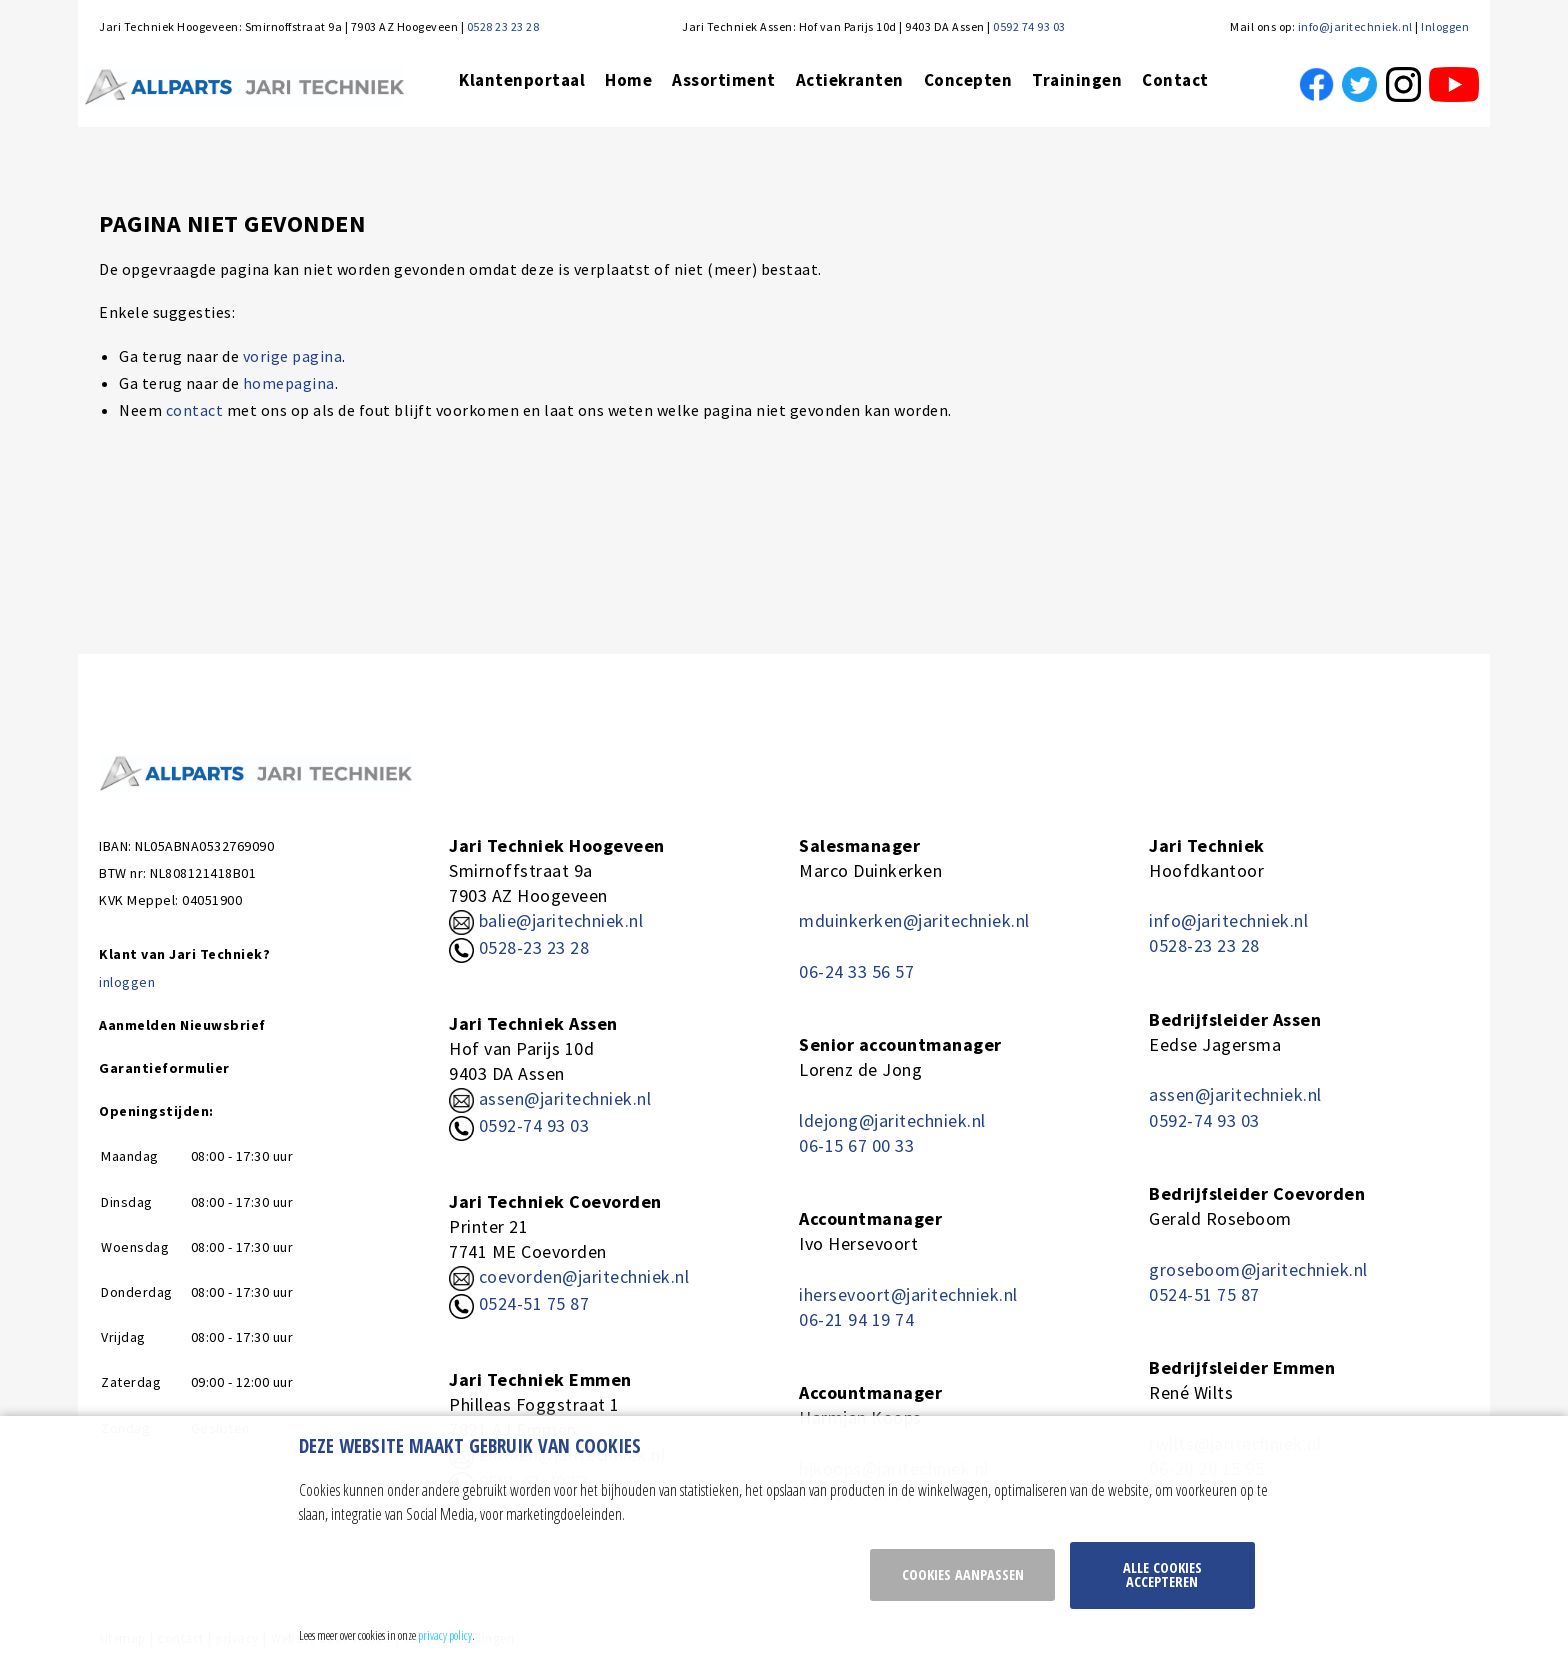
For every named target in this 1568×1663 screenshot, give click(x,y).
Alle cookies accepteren (1162, 1574)
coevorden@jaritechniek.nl (584, 1276)
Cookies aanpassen (963, 1574)
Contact (1175, 80)
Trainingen (1077, 80)
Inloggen (1445, 26)
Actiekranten (850, 80)
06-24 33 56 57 (856, 971)
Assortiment (724, 80)
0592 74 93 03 (1029, 26)
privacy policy (445, 1635)
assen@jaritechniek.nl (565, 1098)
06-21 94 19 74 (856, 1319)
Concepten (968, 80)
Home (628, 80)
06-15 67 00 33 (856, 1145)
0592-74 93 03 (534, 1125)
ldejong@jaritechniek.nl (892, 1120)
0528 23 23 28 (503, 26)
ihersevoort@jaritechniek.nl (908, 1294)
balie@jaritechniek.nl (546, 920)
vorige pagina (293, 356)
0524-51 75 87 (534, 1303)
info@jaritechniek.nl (1355, 26)
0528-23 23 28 (519, 947)
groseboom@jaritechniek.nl (1258, 1269)
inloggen (127, 982)
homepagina (289, 383)
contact (195, 410)
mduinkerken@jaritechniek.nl (914, 920)
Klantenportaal (522, 80)
